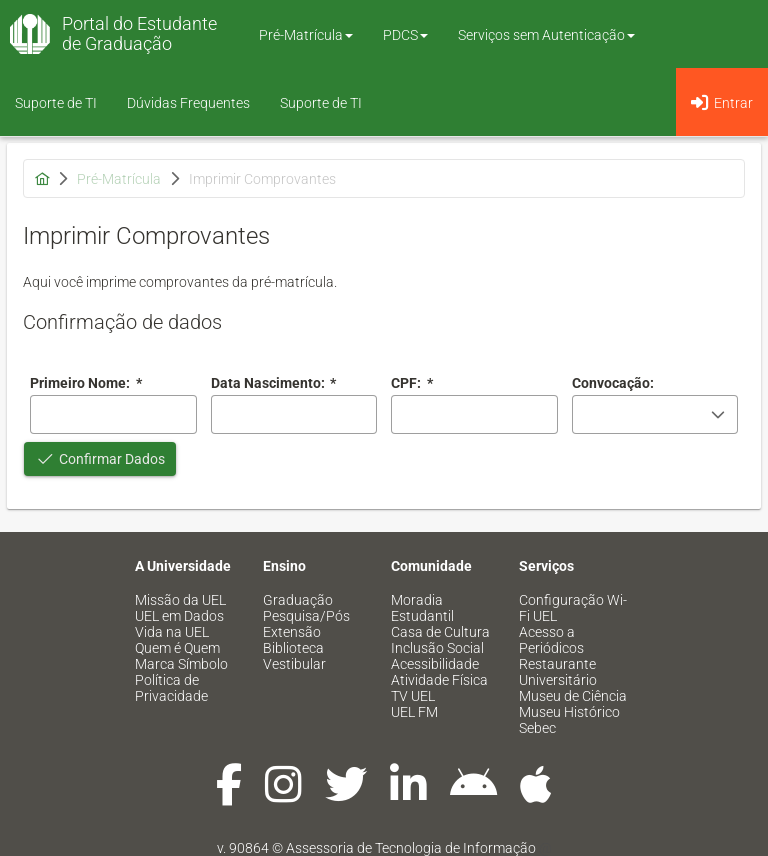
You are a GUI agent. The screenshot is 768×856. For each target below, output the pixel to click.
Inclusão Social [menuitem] (437, 648)
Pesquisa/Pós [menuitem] (306, 616)
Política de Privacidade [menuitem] (171, 688)
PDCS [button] (405, 35)
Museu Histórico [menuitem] (569, 712)
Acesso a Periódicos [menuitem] (551, 640)
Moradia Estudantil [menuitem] (422, 608)
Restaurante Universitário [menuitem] (558, 672)
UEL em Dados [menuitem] (179, 616)
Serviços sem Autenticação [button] (546, 35)
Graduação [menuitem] (298, 600)
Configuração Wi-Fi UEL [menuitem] (573, 608)
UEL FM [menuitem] (414, 712)
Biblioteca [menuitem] (293, 648)
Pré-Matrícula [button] (306, 35)
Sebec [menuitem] (537, 728)
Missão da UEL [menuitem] (180, 600)
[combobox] (294, 414)
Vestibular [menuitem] (294, 664)
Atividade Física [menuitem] (439, 680)
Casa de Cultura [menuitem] (440, 632)
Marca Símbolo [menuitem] (181, 664)
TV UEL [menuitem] (413, 696)
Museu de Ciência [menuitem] (573, 696)
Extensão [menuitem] (292, 632)
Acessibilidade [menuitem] (435, 664)
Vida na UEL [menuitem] (172, 632)
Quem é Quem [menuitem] (177, 648)
